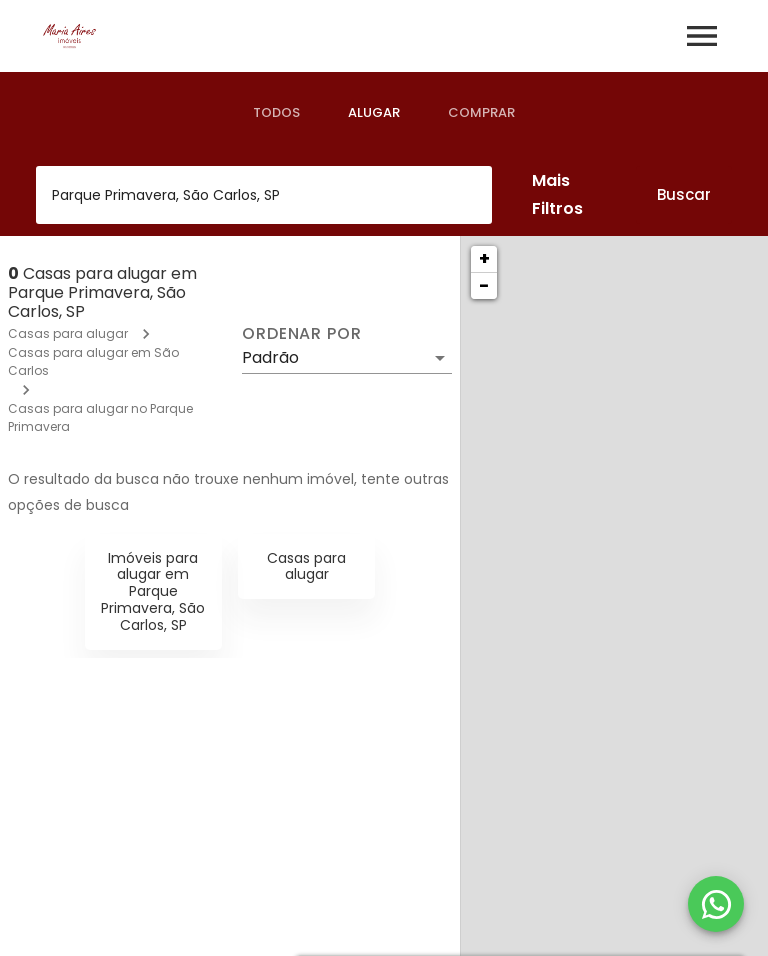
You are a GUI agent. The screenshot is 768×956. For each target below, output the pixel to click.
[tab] (276, 113)
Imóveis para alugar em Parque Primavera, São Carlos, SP (153, 591)
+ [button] (484, 258)
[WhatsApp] (716, 904)
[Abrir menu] (702, 36)
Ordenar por (302, 334)
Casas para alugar (68, 333)
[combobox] (264, 195)
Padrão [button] (270, 357)
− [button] (484, 285)
